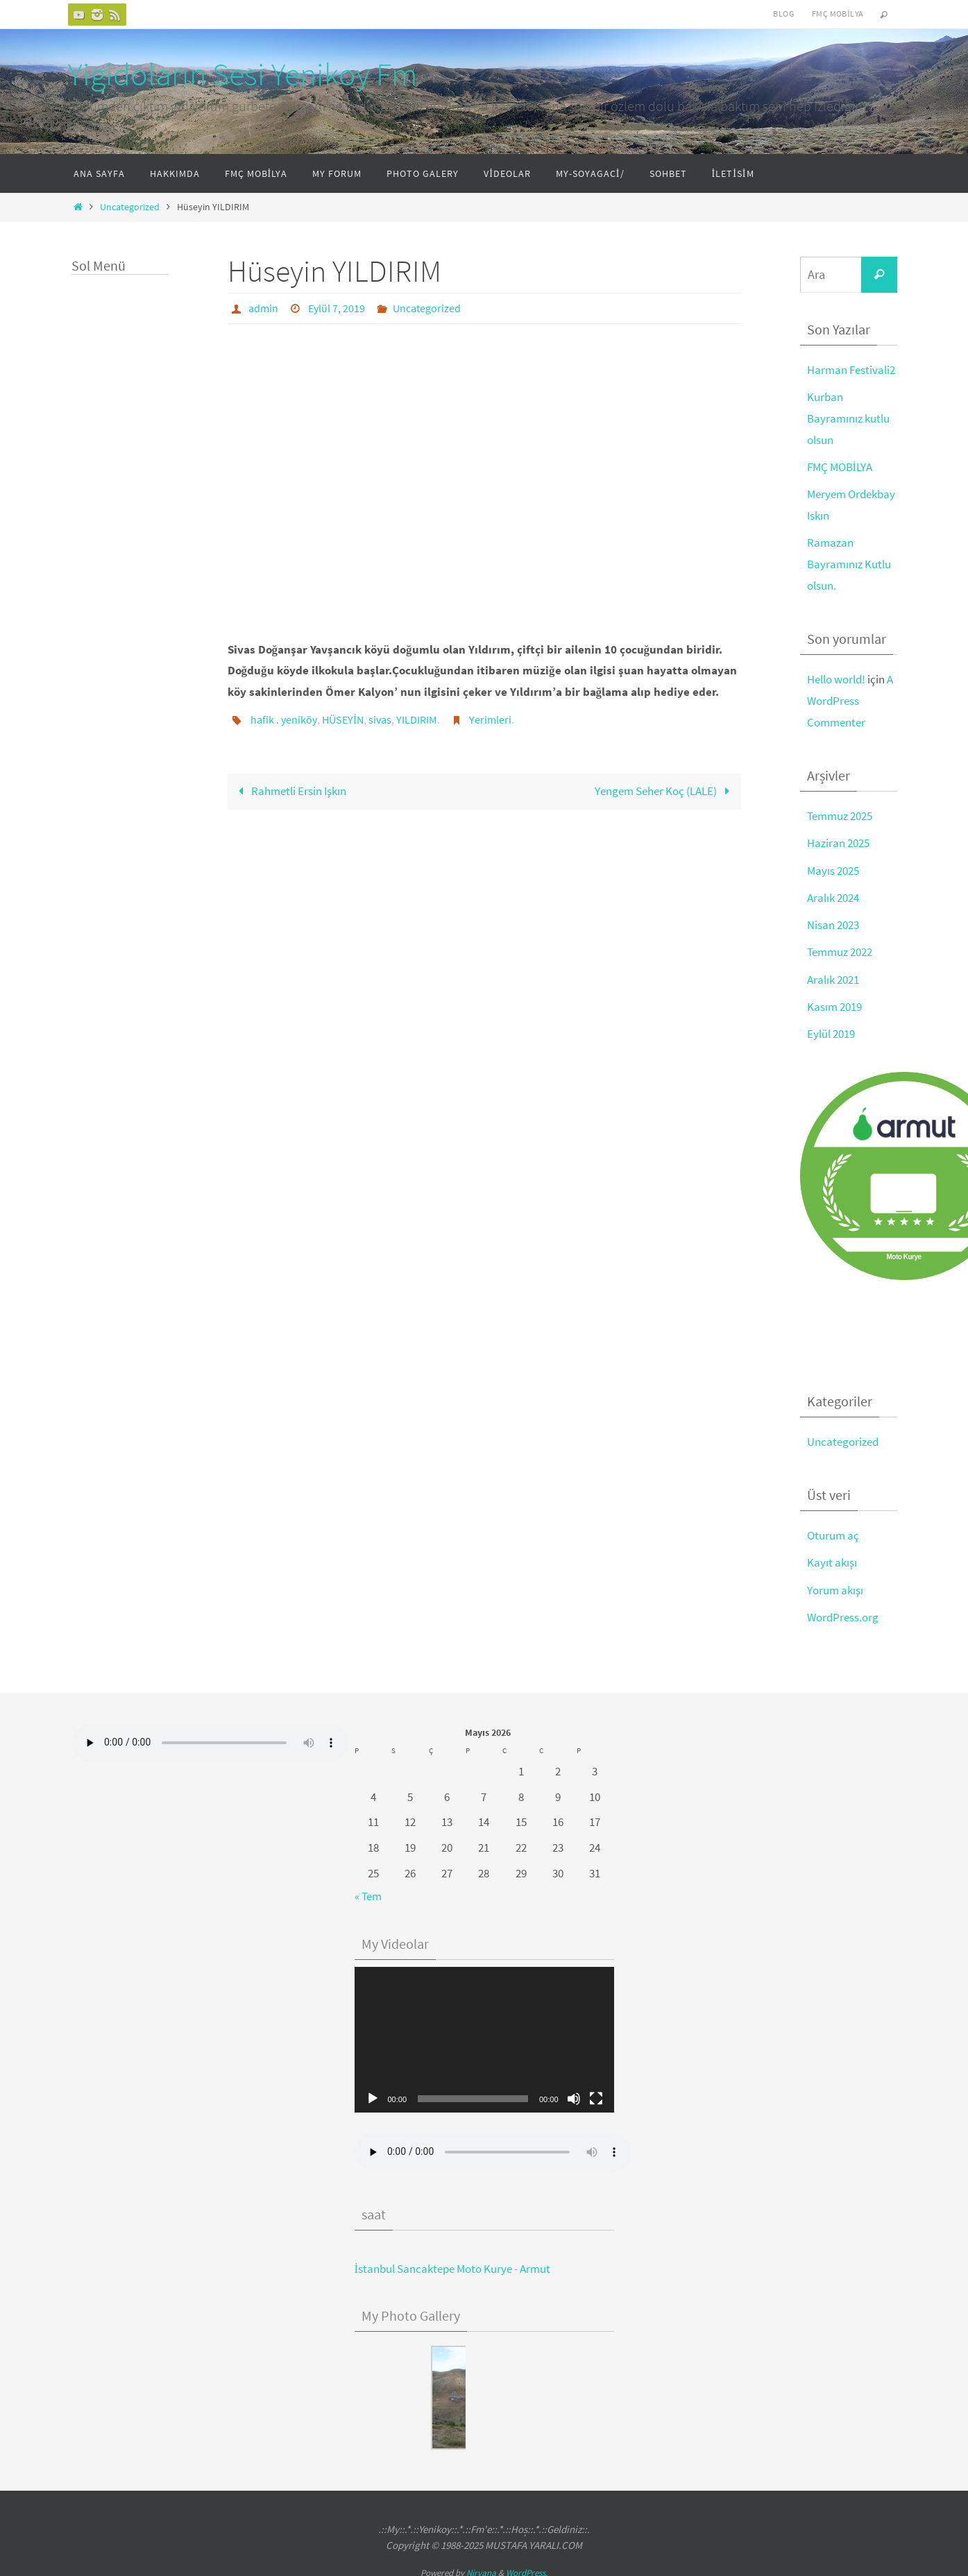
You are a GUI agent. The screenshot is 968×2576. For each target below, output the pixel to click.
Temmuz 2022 (839, 949)
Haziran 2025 (838, 841)
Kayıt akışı (832, 1559)
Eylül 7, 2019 (336, 308)
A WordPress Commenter (850, 699)
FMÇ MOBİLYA (840, 466)
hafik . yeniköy (284, 719)
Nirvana (481, 2569)
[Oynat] (373, 2095)
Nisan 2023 (833, 922)
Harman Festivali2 (851, 369)
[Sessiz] (574, 2095)
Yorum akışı (835, 1586)
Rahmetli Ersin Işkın (289, 789)
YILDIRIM (416, 719)
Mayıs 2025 (833, 868)
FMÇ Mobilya (837, 13)
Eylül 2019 (831, 1031)
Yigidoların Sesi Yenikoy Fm (242, 74)
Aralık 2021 (833, 976)
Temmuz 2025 (839, 814)
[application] (484, 2036)
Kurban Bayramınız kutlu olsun (848, 418)
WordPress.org (842, 1613)
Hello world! (836, 677)
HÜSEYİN (343, 719)
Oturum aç (833, 1532)
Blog (783, 13)
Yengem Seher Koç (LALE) (665, 789)
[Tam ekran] (596, 2095)
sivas (379, 719)
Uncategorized (130, 207)
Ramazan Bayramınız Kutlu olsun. (849, 563)
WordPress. (526, 2569)
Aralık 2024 (833, 895)
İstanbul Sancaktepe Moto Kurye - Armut (453, 2265)
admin (263, 308)
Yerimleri (490, 719)
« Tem (368, 1892)
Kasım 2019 (834, 1004)
